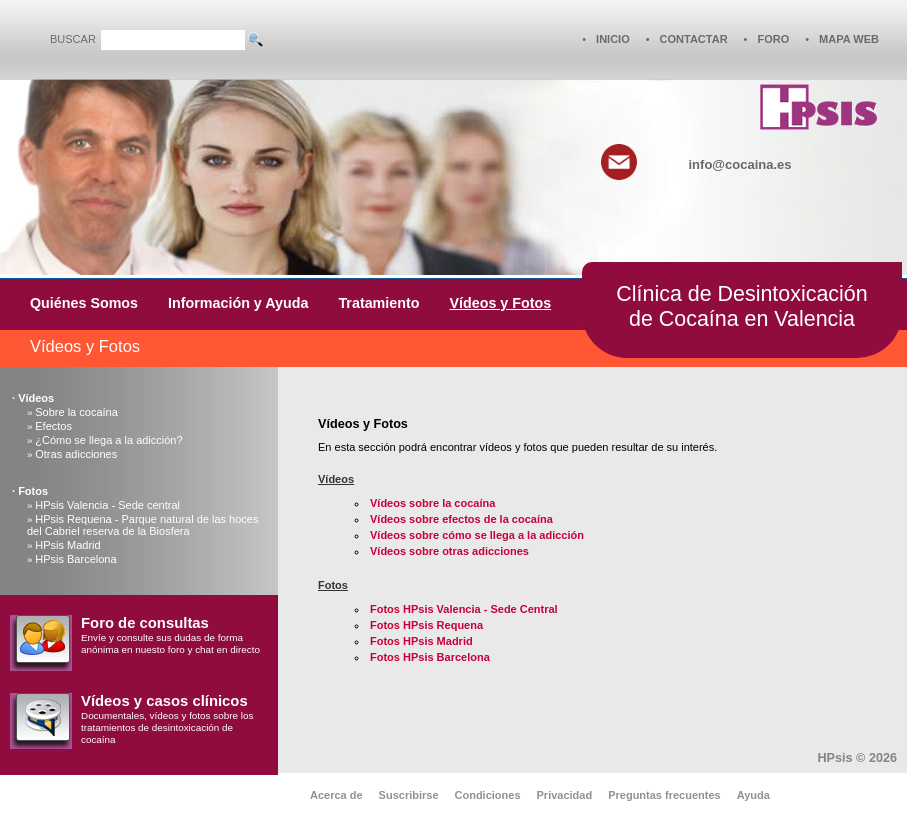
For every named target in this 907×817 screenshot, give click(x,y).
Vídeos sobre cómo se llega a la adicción (477, 535)
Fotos (33, 491)
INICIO (613, 39)
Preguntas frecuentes (664, 795)
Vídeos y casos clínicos (164, 701)
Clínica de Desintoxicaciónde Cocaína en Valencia (741, 306)
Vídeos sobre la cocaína (432, 503)
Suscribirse (409, 795)
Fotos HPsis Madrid (421, 641)
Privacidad (565, 795)
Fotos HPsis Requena (426, 625)
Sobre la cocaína (76, 412)
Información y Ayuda (238, 303)
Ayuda (753, 795)
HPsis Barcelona (75, 559)
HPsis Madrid (67, 545)
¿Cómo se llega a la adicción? (108, 440)
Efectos (53, 426)
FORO (773, 39)
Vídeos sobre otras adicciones (449, 551)
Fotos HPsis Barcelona (430, 657)
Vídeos (36, 398)
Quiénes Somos (84, 303)
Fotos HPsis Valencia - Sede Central (464, 609)
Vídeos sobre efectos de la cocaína (461, 519)
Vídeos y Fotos (500, 303)
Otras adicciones (76, 454)
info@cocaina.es (740, 164)
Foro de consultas (145, 623)
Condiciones (488, 795)
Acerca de (336, 795)
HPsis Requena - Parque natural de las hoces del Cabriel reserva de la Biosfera (142, 525)
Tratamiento (378, 303)
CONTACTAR (694, 39)
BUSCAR (73, 39)
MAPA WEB (849, 39)
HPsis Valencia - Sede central (107, 505)
